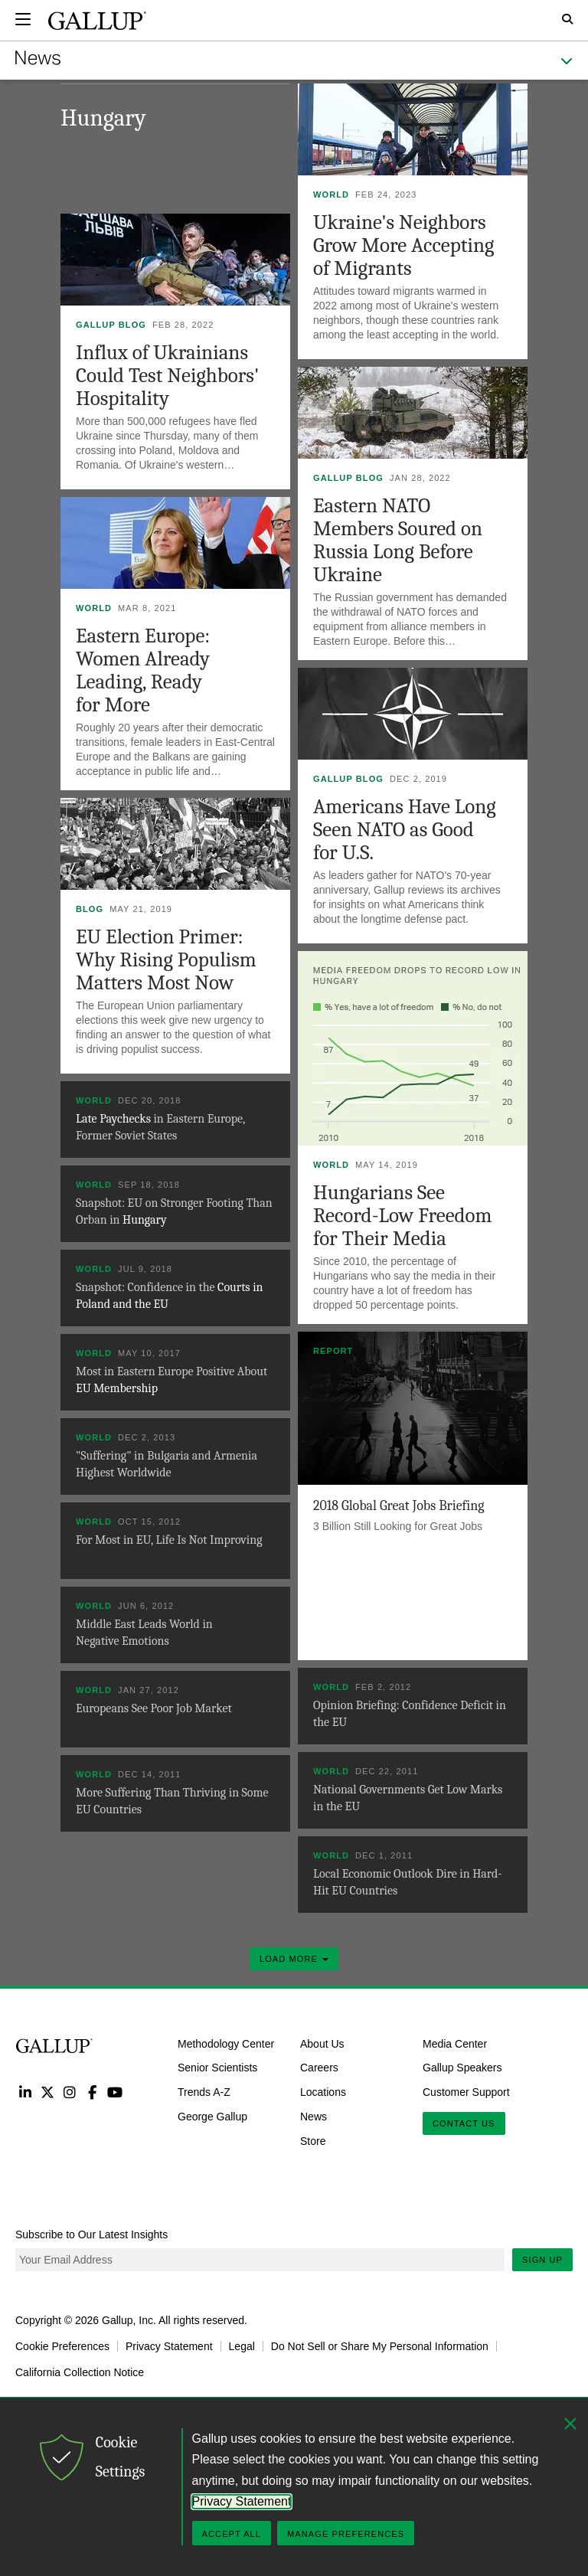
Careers (319, 2067)
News (313, 2116)
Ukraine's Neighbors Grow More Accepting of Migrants (403, 245)
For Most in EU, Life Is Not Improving (169, 1540)
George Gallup (212, 2116)
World (331, 194)
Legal (242, 2346)
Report (333, 1350)
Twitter (47, 2092)
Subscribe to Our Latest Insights (91, 2234)
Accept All (231, 2533)
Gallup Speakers (462, 2067)
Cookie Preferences (62, 2346)
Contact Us (464, 2123)
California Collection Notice (79, 2372)
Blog (89, 909)
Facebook (92, 2092)
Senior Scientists (217, 2067)
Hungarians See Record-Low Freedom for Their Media (402, 1215)
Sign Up (542, 2259)
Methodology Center (226, 2043)
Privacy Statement (169, 2346)
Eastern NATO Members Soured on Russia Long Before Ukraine (397, 540)
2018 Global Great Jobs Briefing (399, 1506)
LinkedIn (25, 2092)
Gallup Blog (111, 324)
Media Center (455, 2043)
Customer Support (466, 2092)
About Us (322, 2043)
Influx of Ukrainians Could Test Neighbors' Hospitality (167, 375)
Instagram (70, 2092)
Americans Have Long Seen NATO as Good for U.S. (404, 830)
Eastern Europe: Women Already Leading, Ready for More (143, 670)
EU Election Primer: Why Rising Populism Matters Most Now (166, 960)
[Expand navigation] (23, 19)
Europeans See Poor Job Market (154, 1708)
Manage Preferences (345, 2533)
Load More (294, 1958)
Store (312, 2141)
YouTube (115, 2092)
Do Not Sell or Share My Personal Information (379, 2346)
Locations (323, 2092)
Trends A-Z (204, 2092)
